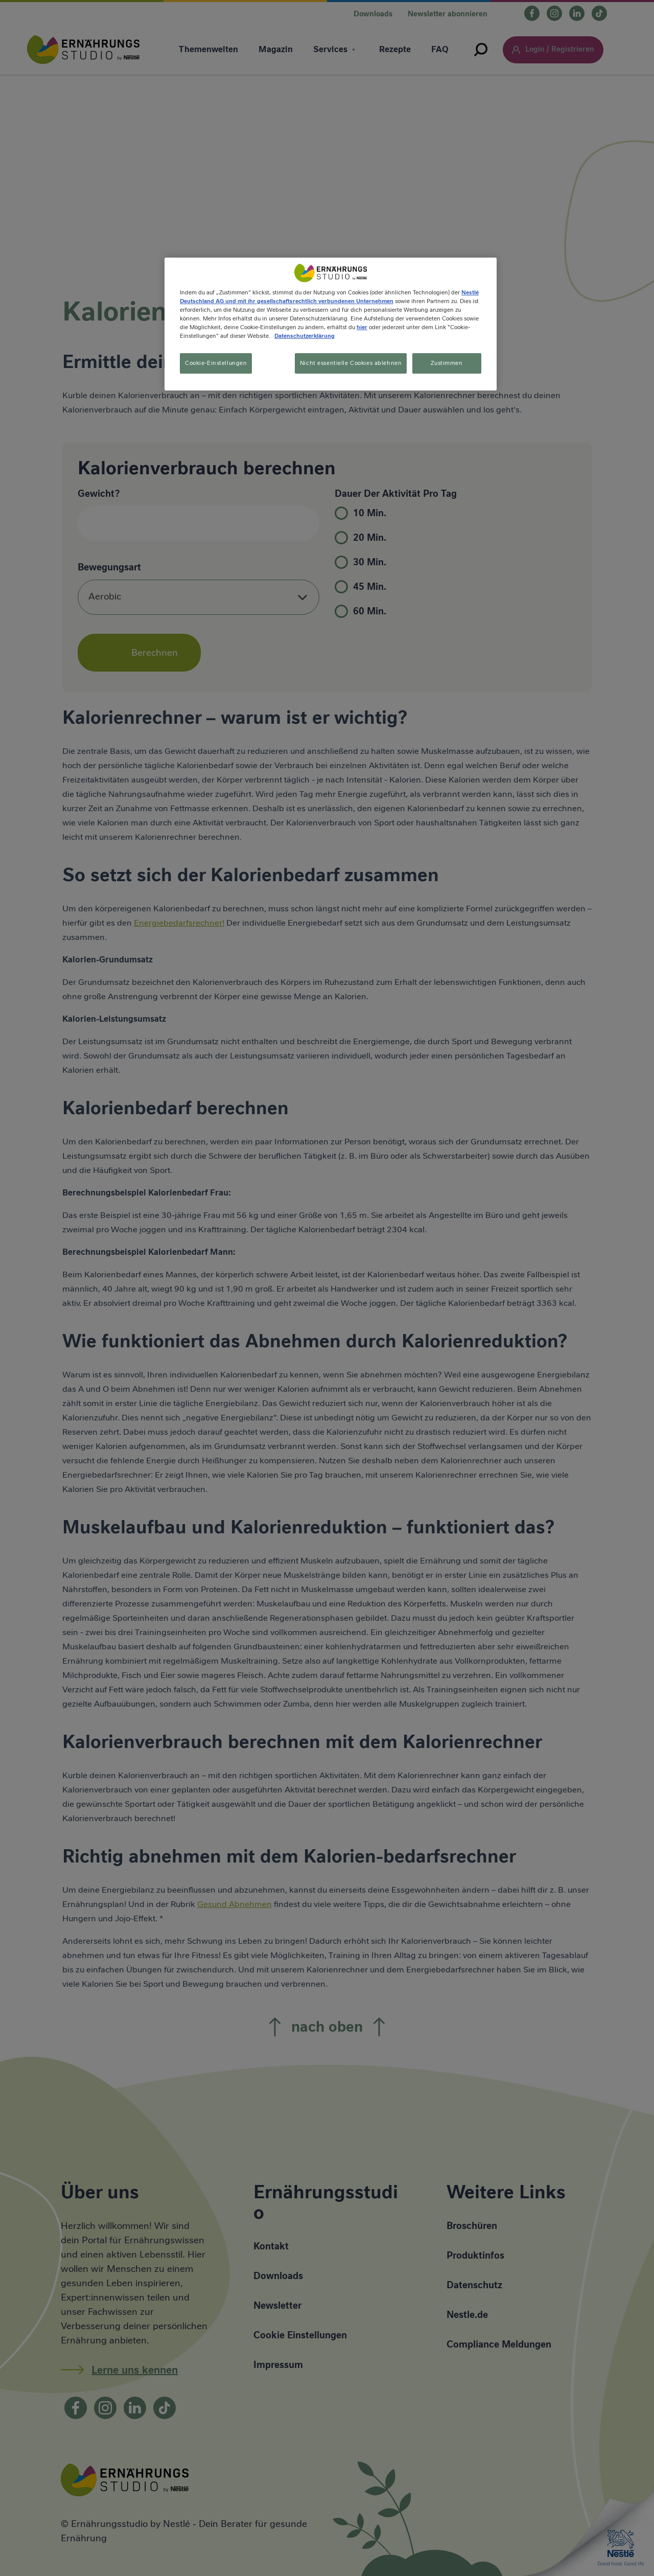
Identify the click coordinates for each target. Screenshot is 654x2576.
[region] (331, 325)
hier (362, 327)
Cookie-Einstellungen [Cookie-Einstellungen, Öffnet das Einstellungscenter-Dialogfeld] (216, 362)
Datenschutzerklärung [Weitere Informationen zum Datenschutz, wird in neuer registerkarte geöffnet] (304, 335)
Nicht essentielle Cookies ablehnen (348, 362)
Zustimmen (446, 362)
